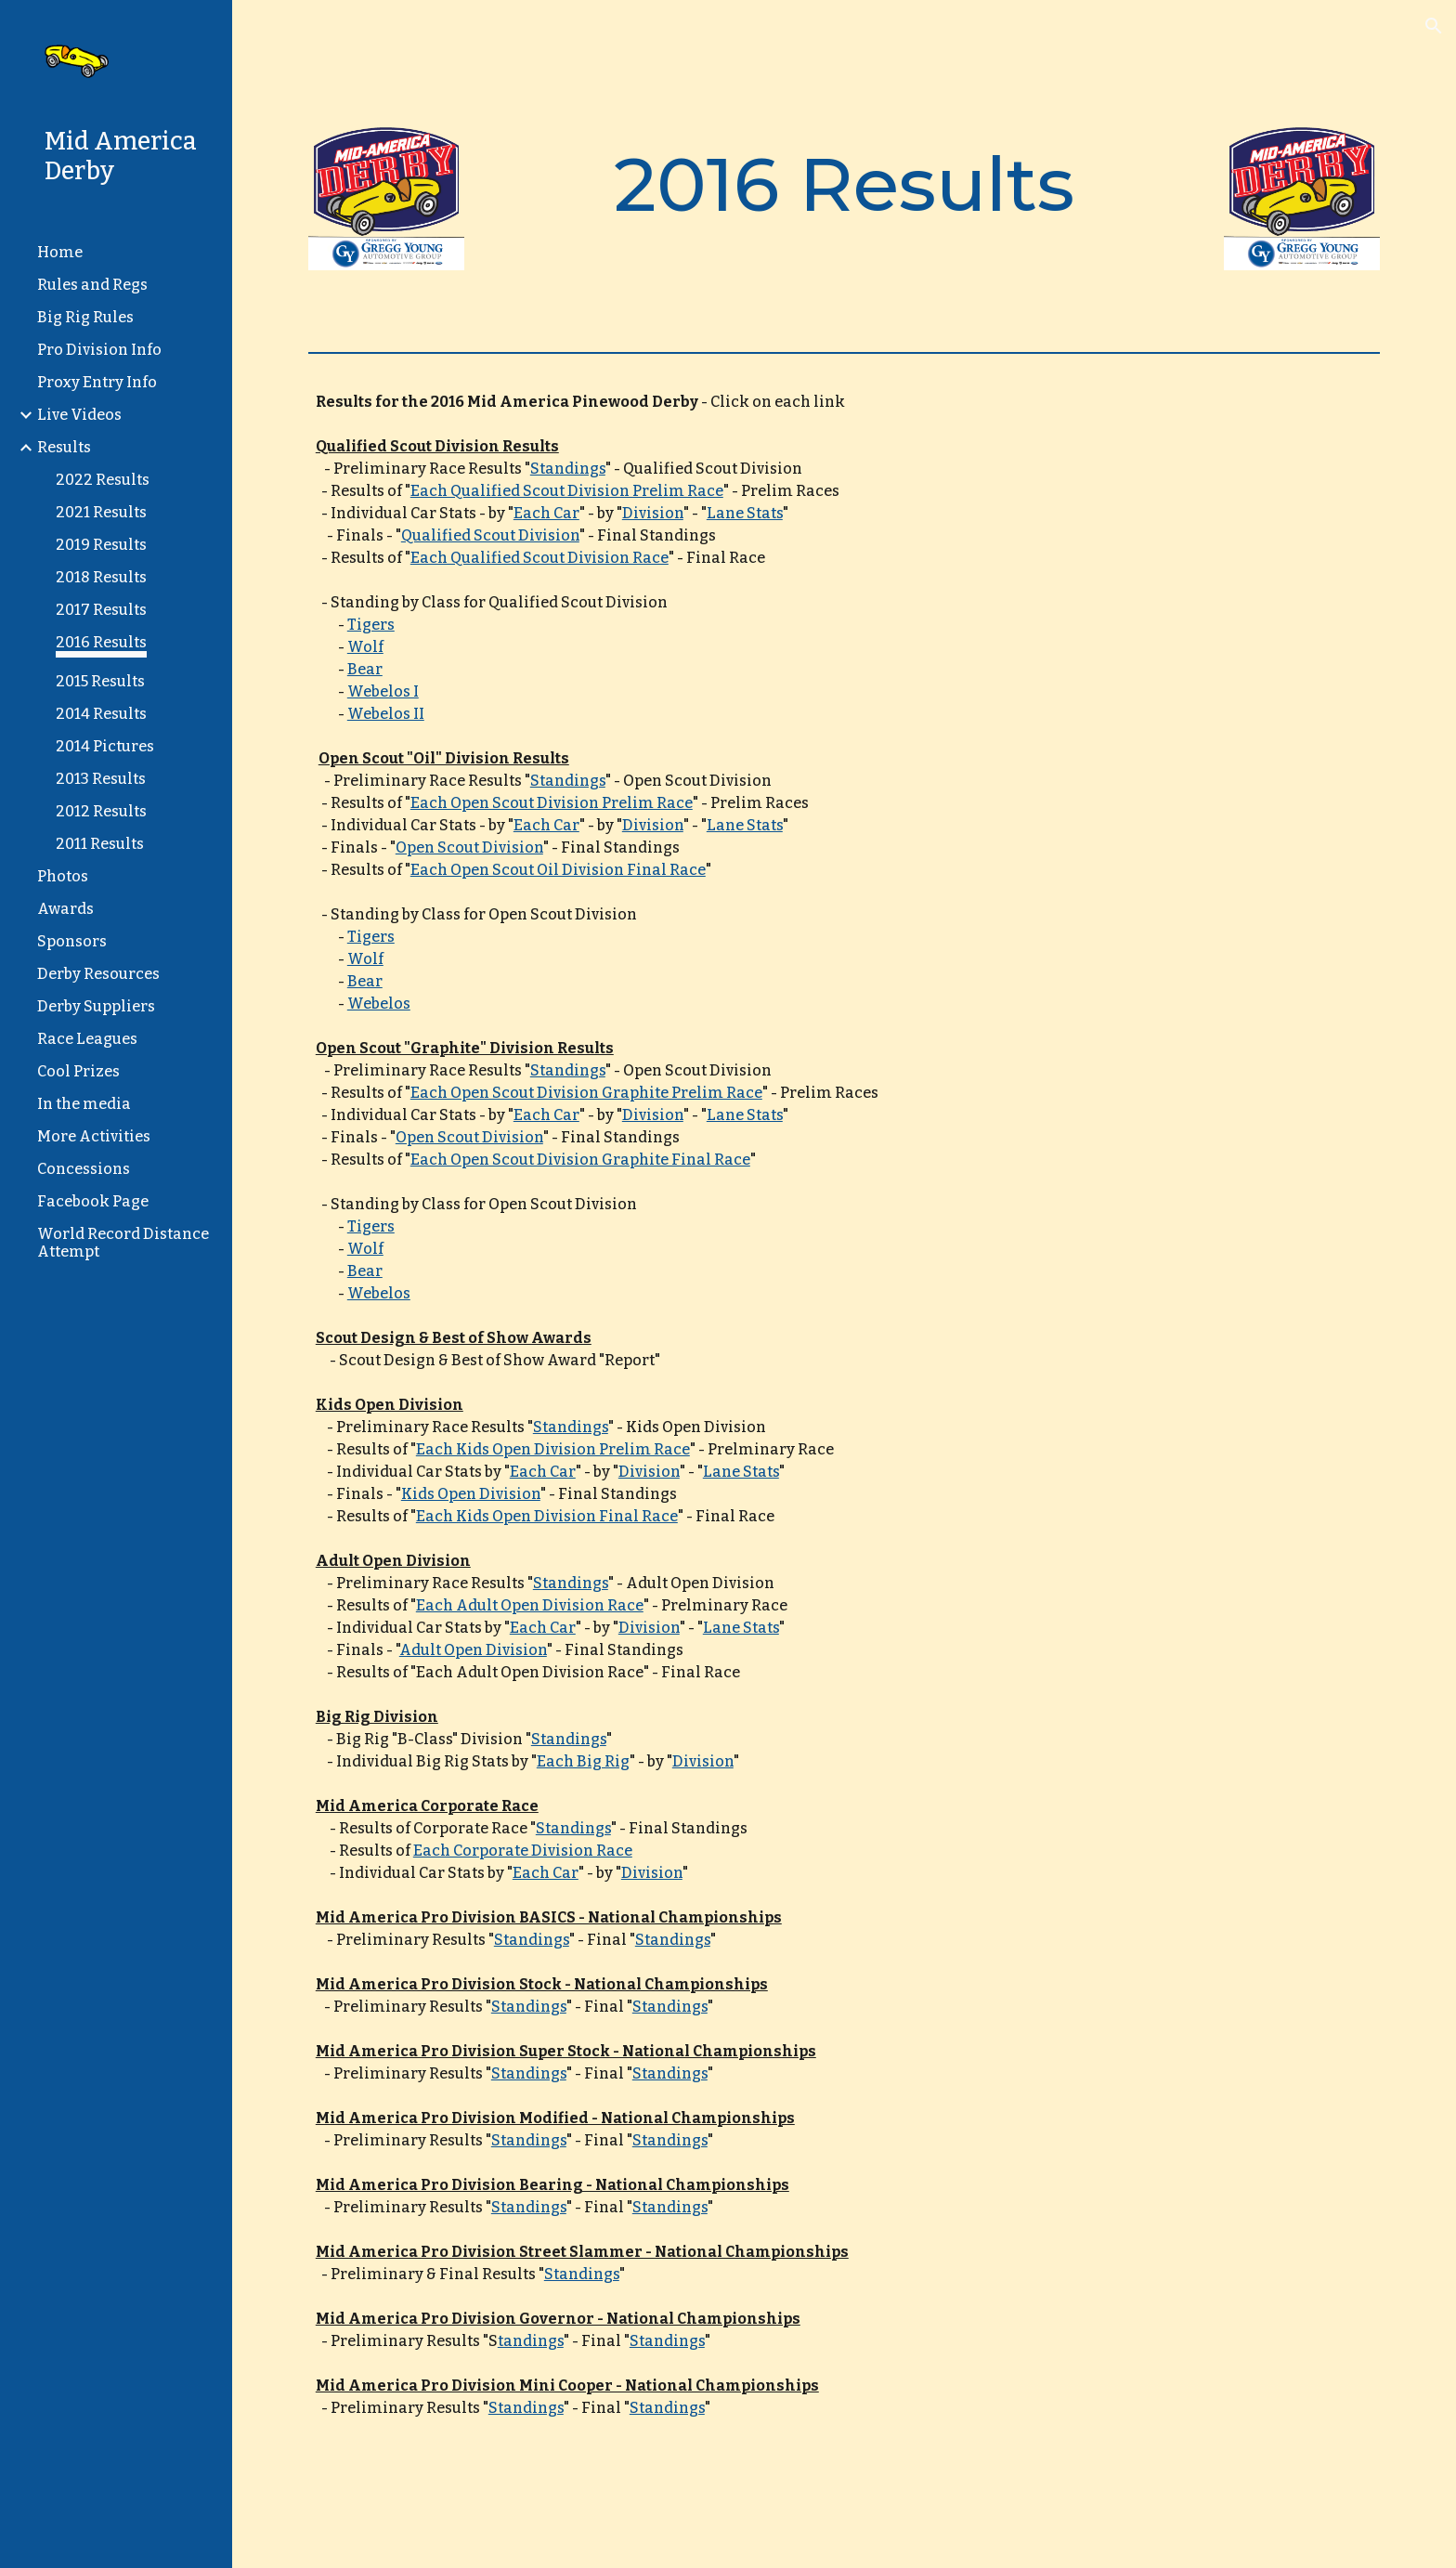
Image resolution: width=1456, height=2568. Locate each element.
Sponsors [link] (72, 941)
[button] (1433, 26)
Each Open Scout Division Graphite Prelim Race (586, 1093)
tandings (531, 2341)
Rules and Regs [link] (92, 284)
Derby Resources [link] (98, 974)
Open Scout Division (469, 847)
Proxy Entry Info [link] (97, 382)
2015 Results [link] (100, 681)
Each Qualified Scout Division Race (539, 558)
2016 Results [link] (101, 642)
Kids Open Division (470, 1494)
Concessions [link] (83, 1169)
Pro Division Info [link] (99, 349)
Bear (365, 669)
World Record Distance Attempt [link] (123, 1242)
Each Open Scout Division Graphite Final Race (580, 1159)
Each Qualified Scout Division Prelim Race (566, 491)
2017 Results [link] (101, 610)
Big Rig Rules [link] (85, 317)
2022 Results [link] (103, 480)
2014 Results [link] (101, 714)
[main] (844, 184)
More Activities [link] (93, 1136)
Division (652, 513)
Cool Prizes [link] (78, 1071)
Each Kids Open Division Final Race (547, 1516)
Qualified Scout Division (490, 535)
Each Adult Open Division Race (530, 1605)
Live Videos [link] (79, 415)
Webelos (378, 1003)
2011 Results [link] (100, 844)
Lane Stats (745, 513)
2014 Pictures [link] (105, 746)
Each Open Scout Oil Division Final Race (558, 870)
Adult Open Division (473, 1650)
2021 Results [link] (101, 512)
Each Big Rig (583, 1761)
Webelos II (385, 714)
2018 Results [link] (101, 577)
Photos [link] (62, 876)
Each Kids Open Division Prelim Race (553, 1449)
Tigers (371, 624)
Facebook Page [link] (93, 1201)
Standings (567, 468)
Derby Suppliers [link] (96, 1006)
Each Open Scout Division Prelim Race (551, 803)
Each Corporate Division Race (522, 1850)
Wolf (365, 647)
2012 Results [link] (101, 811)
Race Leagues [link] (87, 1039)
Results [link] (64, 447)
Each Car (546, 513)
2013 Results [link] (101, 779)
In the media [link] (84, 1104)
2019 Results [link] (101, 545)
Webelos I (383, 691)
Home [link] (60, 252)
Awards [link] (65, 909)
